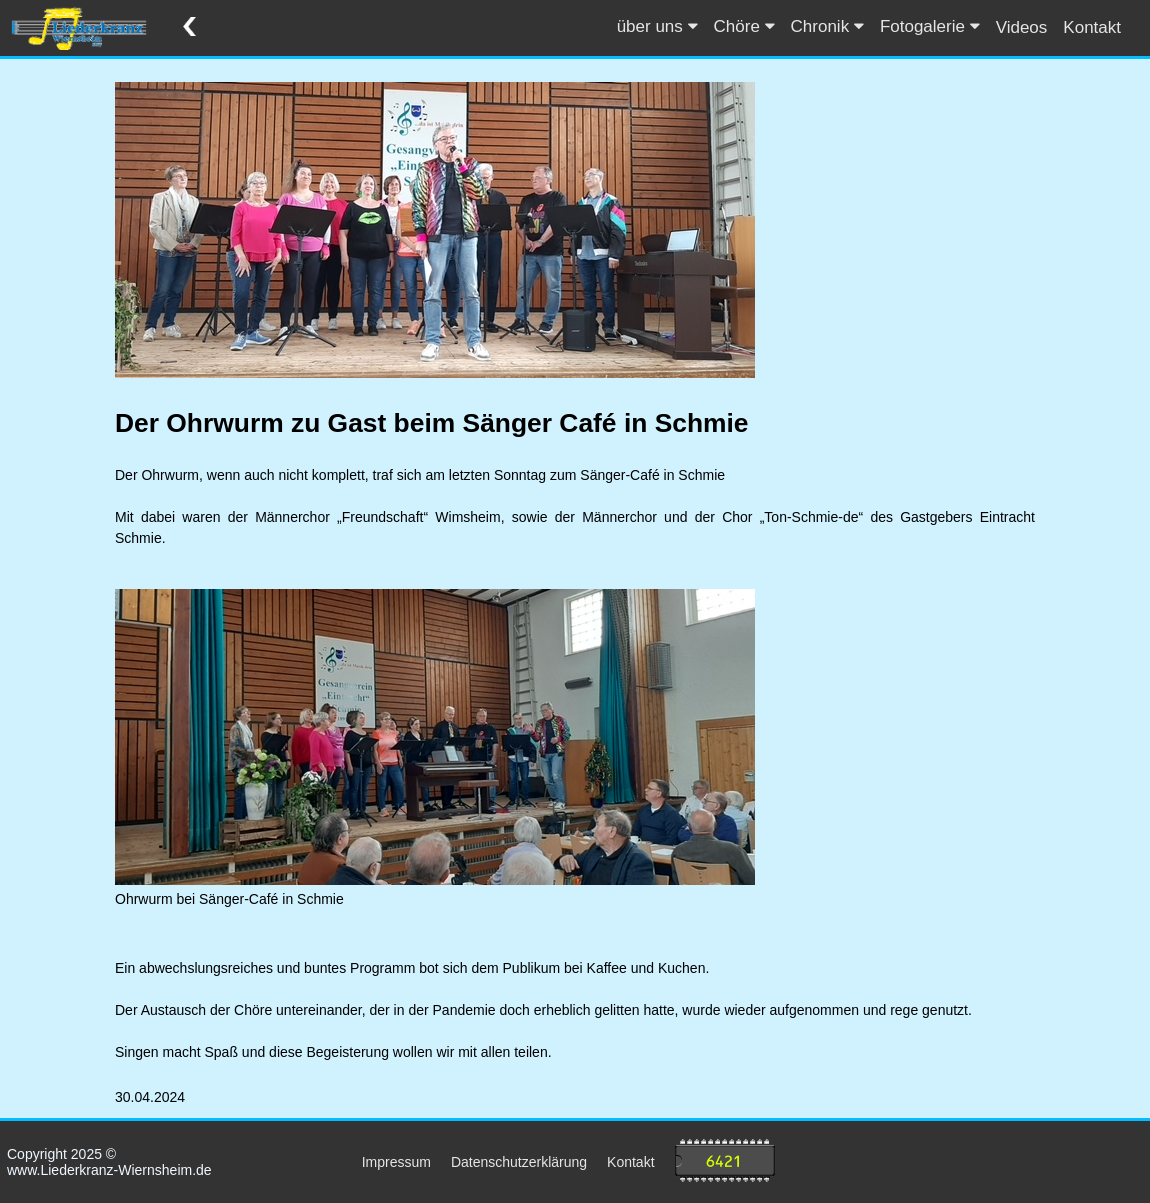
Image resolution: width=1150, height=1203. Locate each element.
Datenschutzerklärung (519, 1162)
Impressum (396, 1162)
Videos (1022, 27)
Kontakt (1092, 27)
